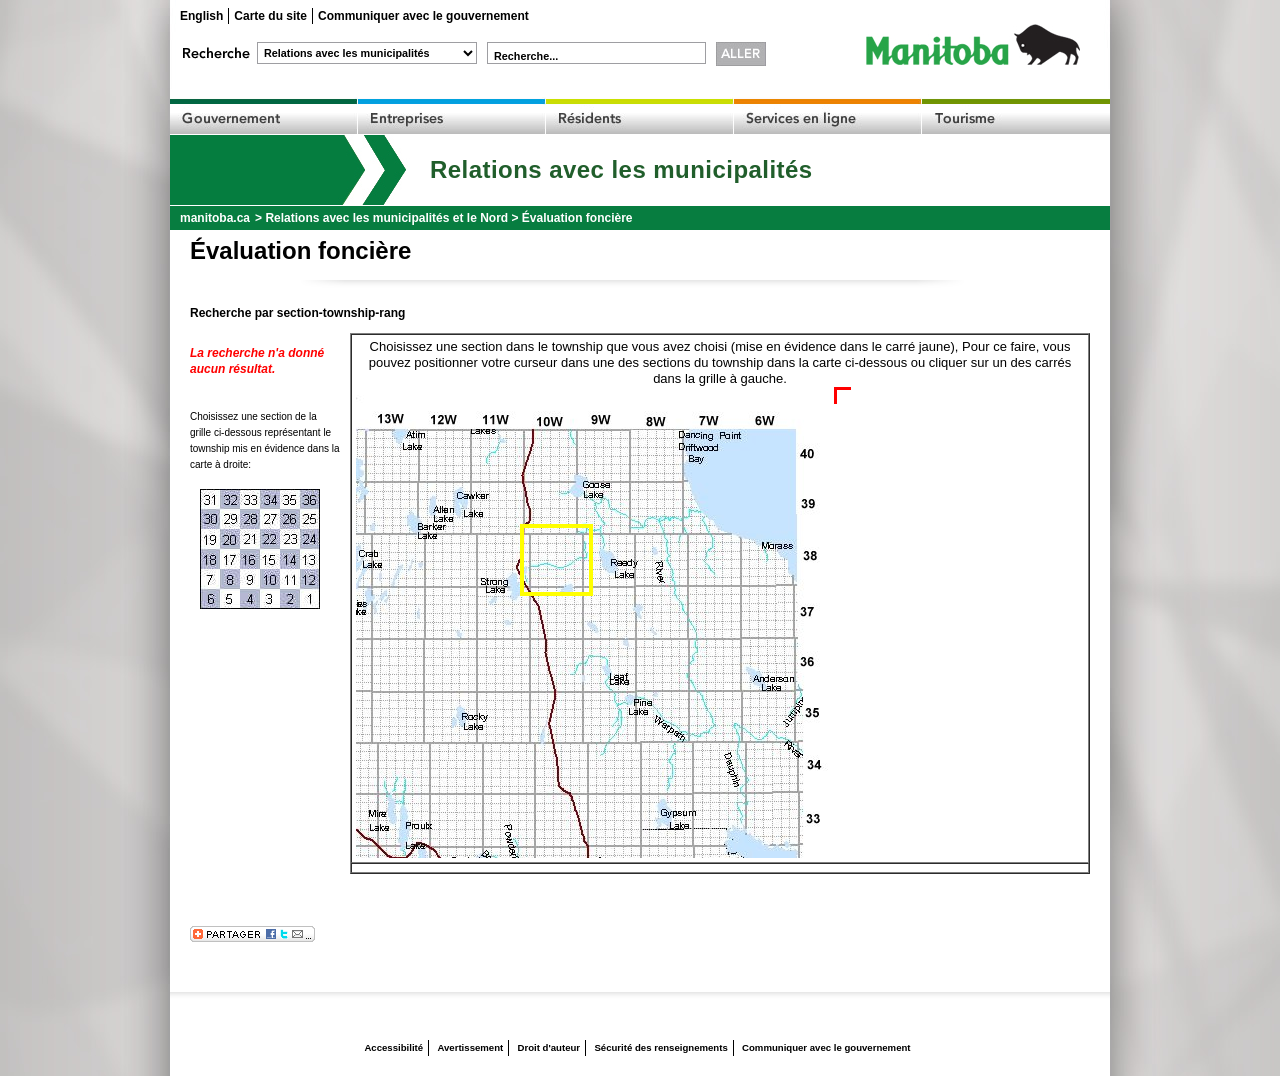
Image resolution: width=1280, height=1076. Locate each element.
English (201, 16)
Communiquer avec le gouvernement (423, 16)
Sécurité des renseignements (660, 1047)
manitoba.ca (215, 218)
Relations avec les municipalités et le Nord (386, 218)
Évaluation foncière (577, 218)
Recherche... (526, 56)
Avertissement (470, 1047)
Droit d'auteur (549, 1047)
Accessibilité (393, 1047)
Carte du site (270, 16)
